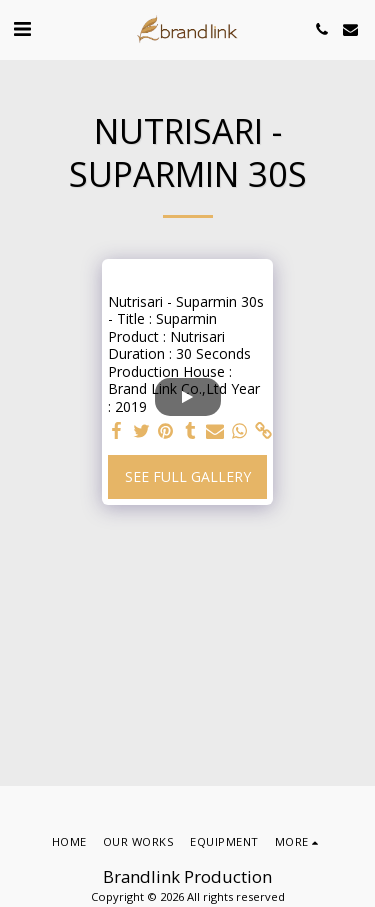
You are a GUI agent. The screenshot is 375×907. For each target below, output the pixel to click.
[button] (22, 28)
